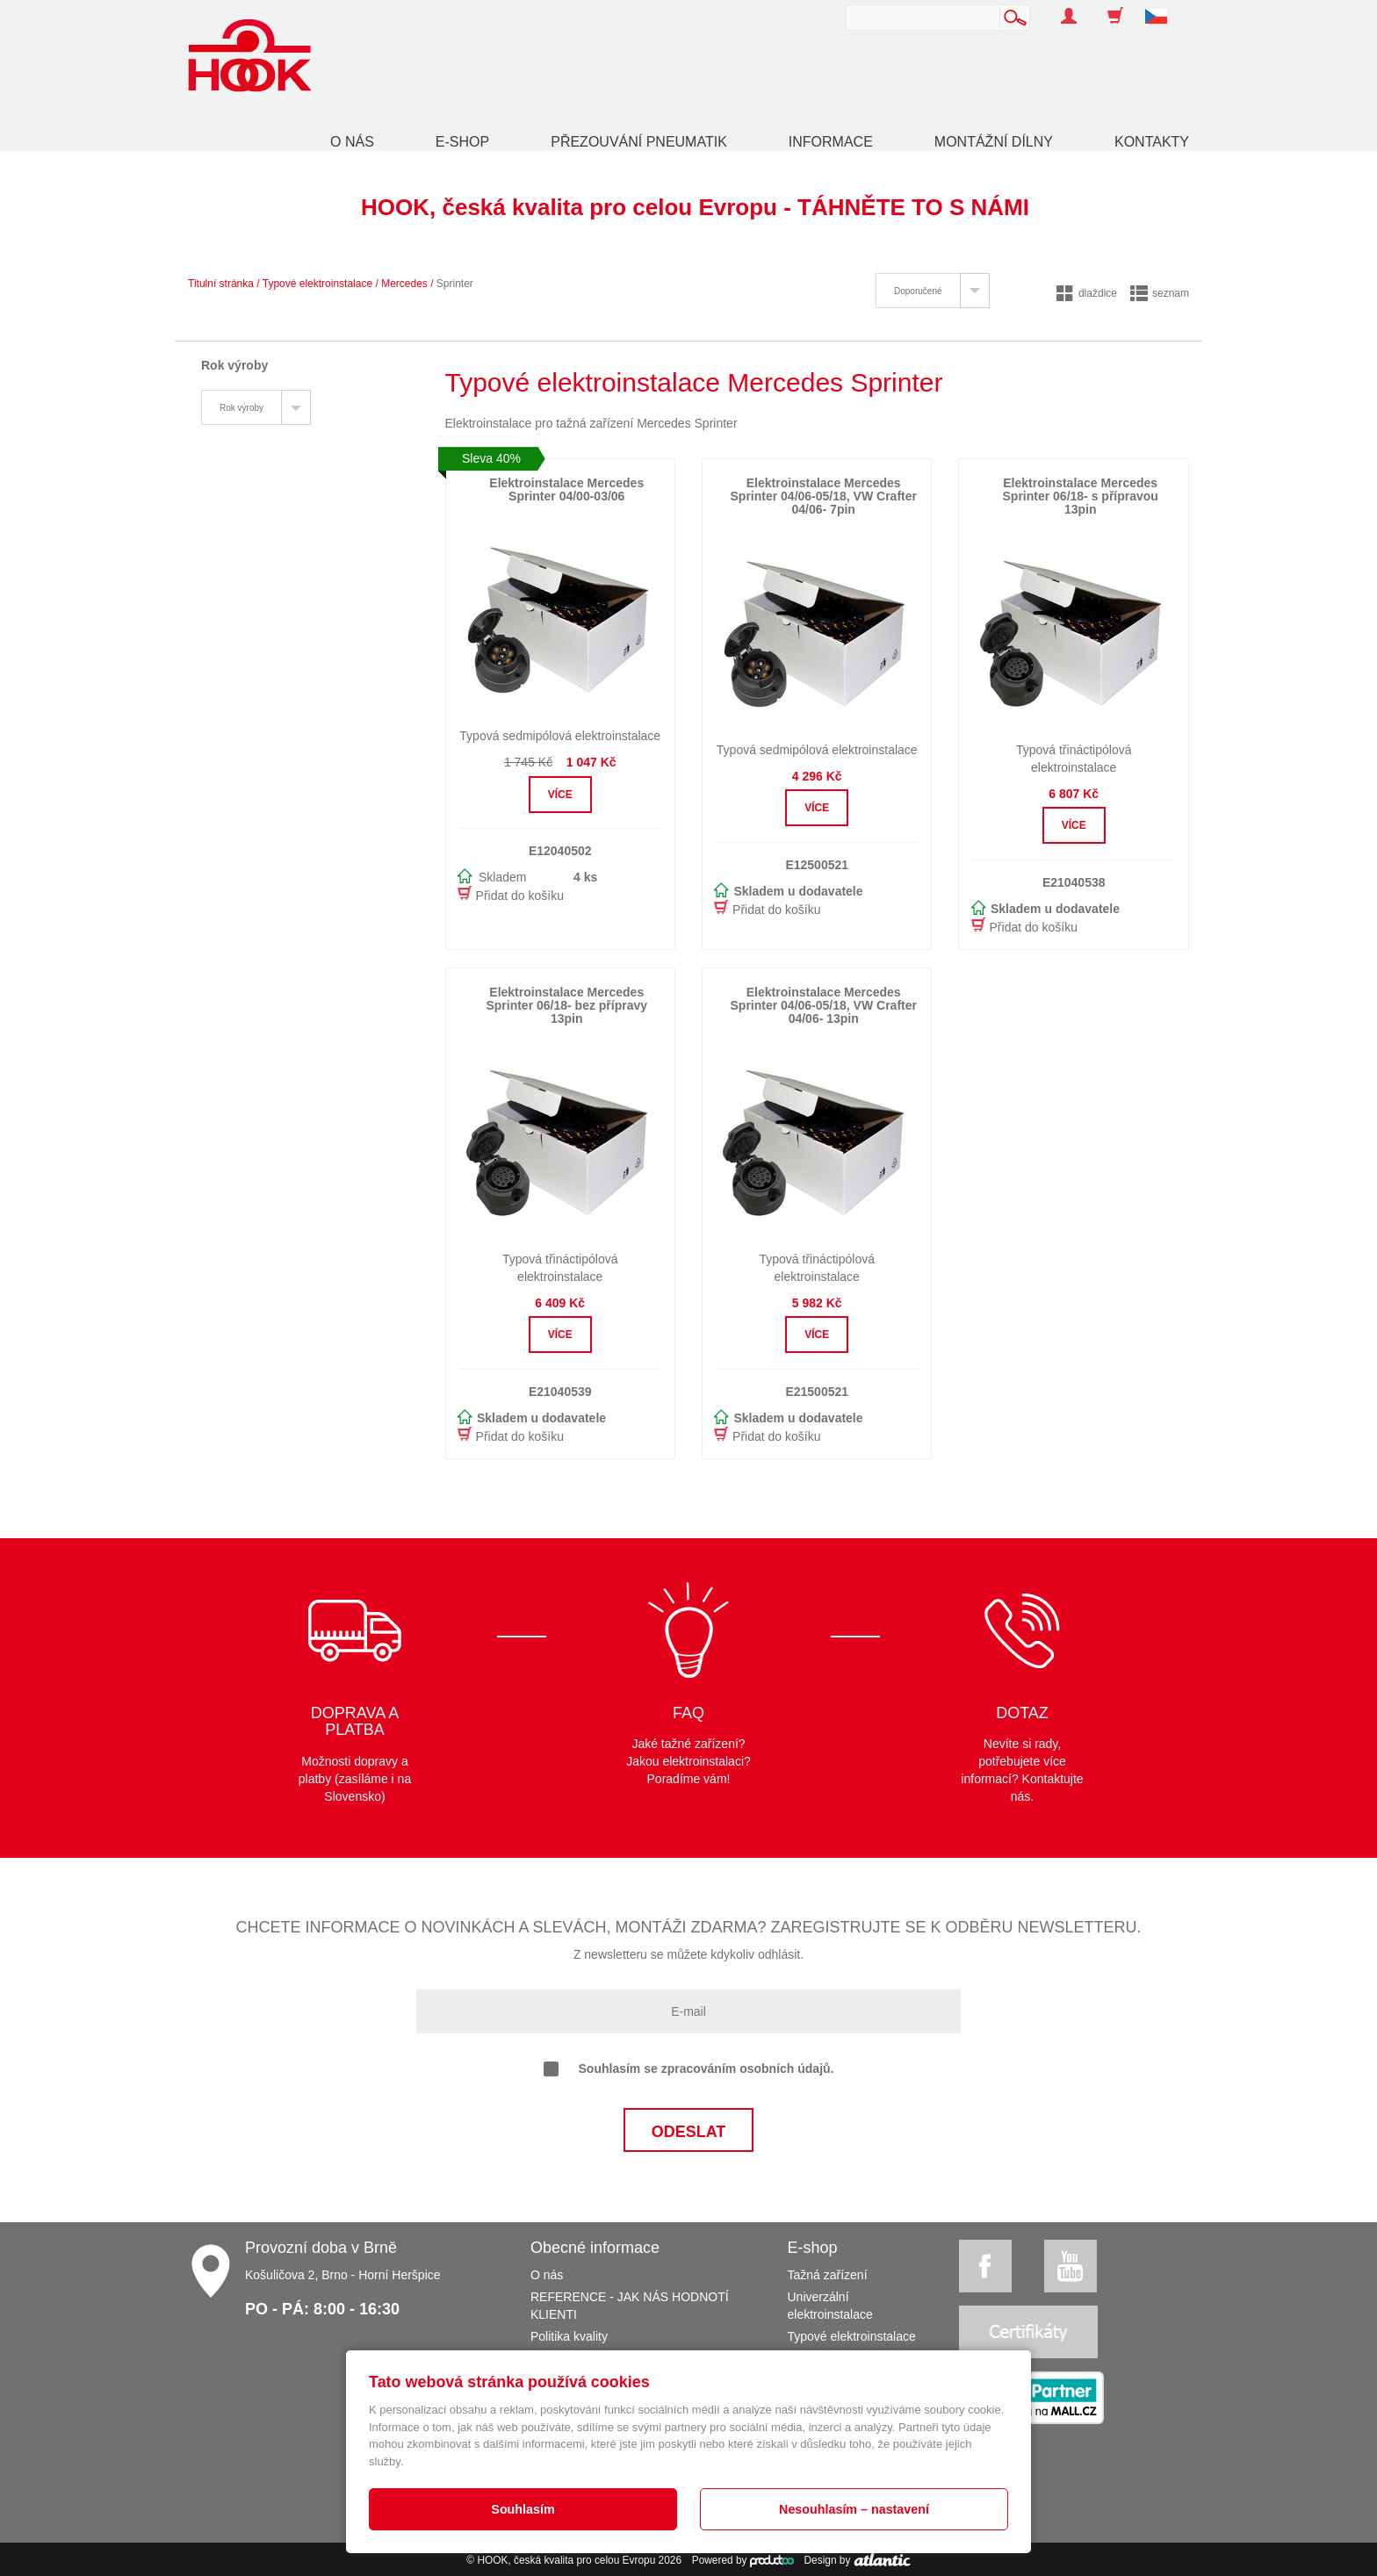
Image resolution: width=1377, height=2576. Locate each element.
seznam (1159, 293)
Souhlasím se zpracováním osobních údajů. (689, 2069)
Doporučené (917, 291)
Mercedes (404, 283)
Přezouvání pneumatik (639, 141)
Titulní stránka (221, 283)
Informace (831, 141)
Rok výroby (241, 408)
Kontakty (1151, 141)
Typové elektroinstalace (317, 283)
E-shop (462, 141)
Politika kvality (569, 2336)
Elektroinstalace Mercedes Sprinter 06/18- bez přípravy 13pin (566, 1005)
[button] (1162, 7)
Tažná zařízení (828, 2275)
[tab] (932, 290)
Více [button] (560, 794)
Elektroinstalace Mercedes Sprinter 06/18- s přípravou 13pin (1080, 496)
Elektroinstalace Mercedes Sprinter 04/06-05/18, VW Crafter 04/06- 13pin (824, 1005)
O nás (352, 141)
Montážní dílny (993, 141)
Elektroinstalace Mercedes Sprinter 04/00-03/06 (566, 489)
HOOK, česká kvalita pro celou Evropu (566, 2560)
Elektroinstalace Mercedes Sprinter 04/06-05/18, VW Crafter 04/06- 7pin (824, 496)
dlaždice (1086, 293)
